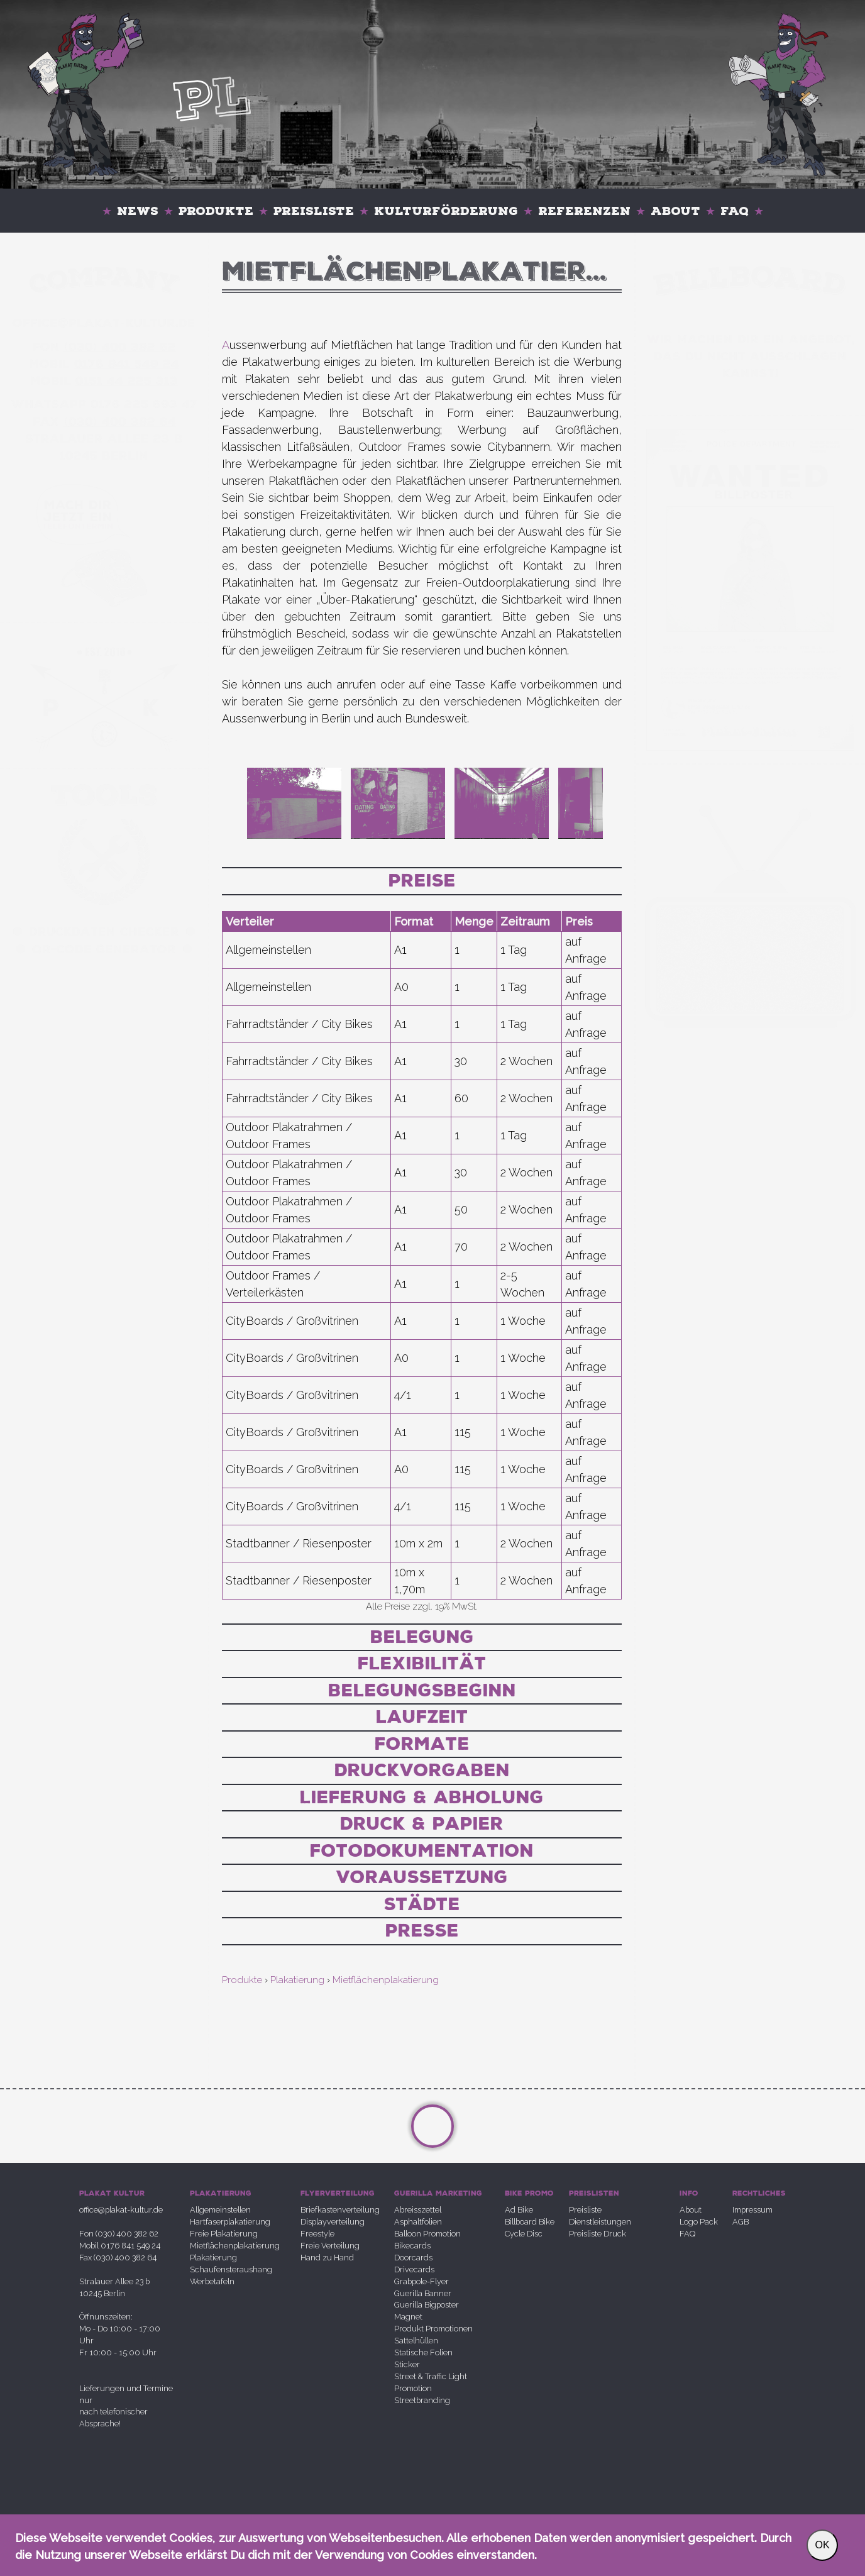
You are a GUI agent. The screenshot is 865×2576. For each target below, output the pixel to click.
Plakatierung (213, 2257)
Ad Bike (519, 2209)
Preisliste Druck (597, 2233)
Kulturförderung (446, 210)
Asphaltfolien (418, 2221)
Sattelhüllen (416, 2340)
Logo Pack (699, 2221)
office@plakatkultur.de (104, 323)
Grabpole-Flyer (421, 2281)
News (137, 210)
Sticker (407, 2364)
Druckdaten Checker (104, 932)
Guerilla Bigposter (426, 2304)
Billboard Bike (529, 2221)
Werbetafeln (212, 2281)
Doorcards (413, 2257)
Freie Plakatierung (224, 2233)
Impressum (752, 2209)
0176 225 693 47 (144, 404)
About (675, 210)
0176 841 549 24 (126, 364)
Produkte (216, 210)
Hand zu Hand (327, 2257)
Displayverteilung (332, 2221)
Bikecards (412, 2245)
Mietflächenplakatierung (235, 2245)
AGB (740, 2221)
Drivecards (414, 2269)
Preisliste (313, 210)
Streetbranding (422, 2400)
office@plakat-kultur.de (121, 2209)
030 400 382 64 (120, 422)
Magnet (408, 2316)
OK (822, 2545)
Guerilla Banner (422, 2293)
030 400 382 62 (120, 347)
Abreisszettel (417, 2209)
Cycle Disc (524, 2233)
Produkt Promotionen (433, 2328)
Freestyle (317, 2233)
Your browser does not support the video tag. (750, 569)
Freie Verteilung (330, 2245)
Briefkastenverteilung (340, 2209)
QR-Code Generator (104, 949)
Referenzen (584, 210)
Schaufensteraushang (231, 2269)
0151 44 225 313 (126, 381)
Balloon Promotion (427, 2233)
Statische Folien (423, 2352)
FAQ (734, 210)
